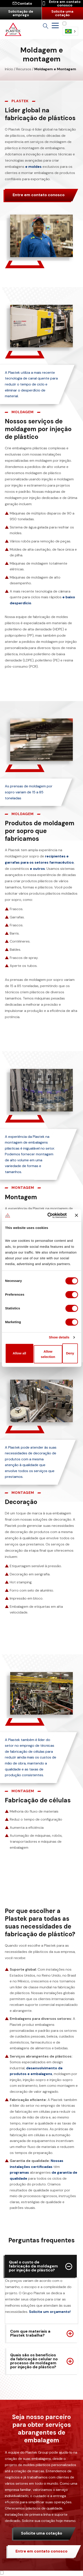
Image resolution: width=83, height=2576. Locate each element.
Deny (70, 1353)
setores (41, 862)
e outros (37, 868)
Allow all (19, 1353)
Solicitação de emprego (20, 13)
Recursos (23, 69)
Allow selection (48, 1354)
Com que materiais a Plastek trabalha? (30, 2333)
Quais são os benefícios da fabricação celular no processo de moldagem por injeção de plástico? (34, 2361)
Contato (22, 3)
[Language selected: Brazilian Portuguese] (70, 28)
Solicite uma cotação (62, 13)
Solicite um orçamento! (50, 2311)
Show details (59, 1337)
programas (19, 2172)
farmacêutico (61, 862)
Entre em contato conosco (61, 3)
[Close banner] (76, 1215)
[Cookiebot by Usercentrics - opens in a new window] (49, 1215)
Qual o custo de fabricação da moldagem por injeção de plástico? (33, 2266)
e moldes (33, 166)
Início (9, 69)
